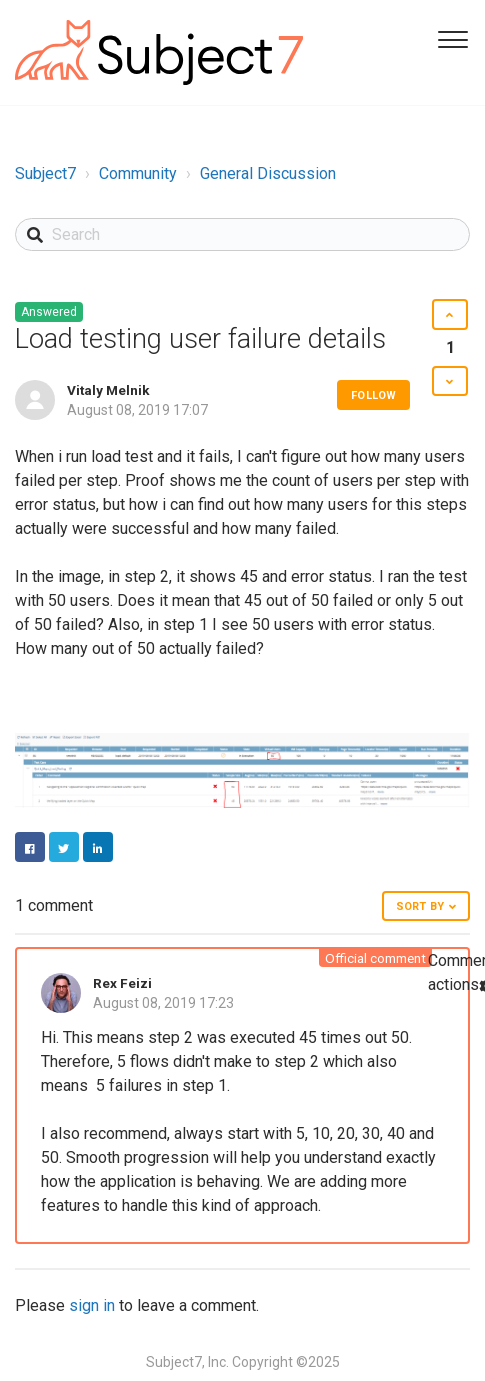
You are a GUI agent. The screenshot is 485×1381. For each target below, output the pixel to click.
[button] (449, 314)
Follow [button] (373, 395)
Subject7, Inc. (187, 1362)
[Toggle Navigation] (450, 38)
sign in (92, 1305)
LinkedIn (98, 847)
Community (138, 173)
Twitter (64, 847)
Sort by (420, 906)
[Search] (242, 234)
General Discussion (268, 173)
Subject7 (45, 173)
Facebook (30, 847)
